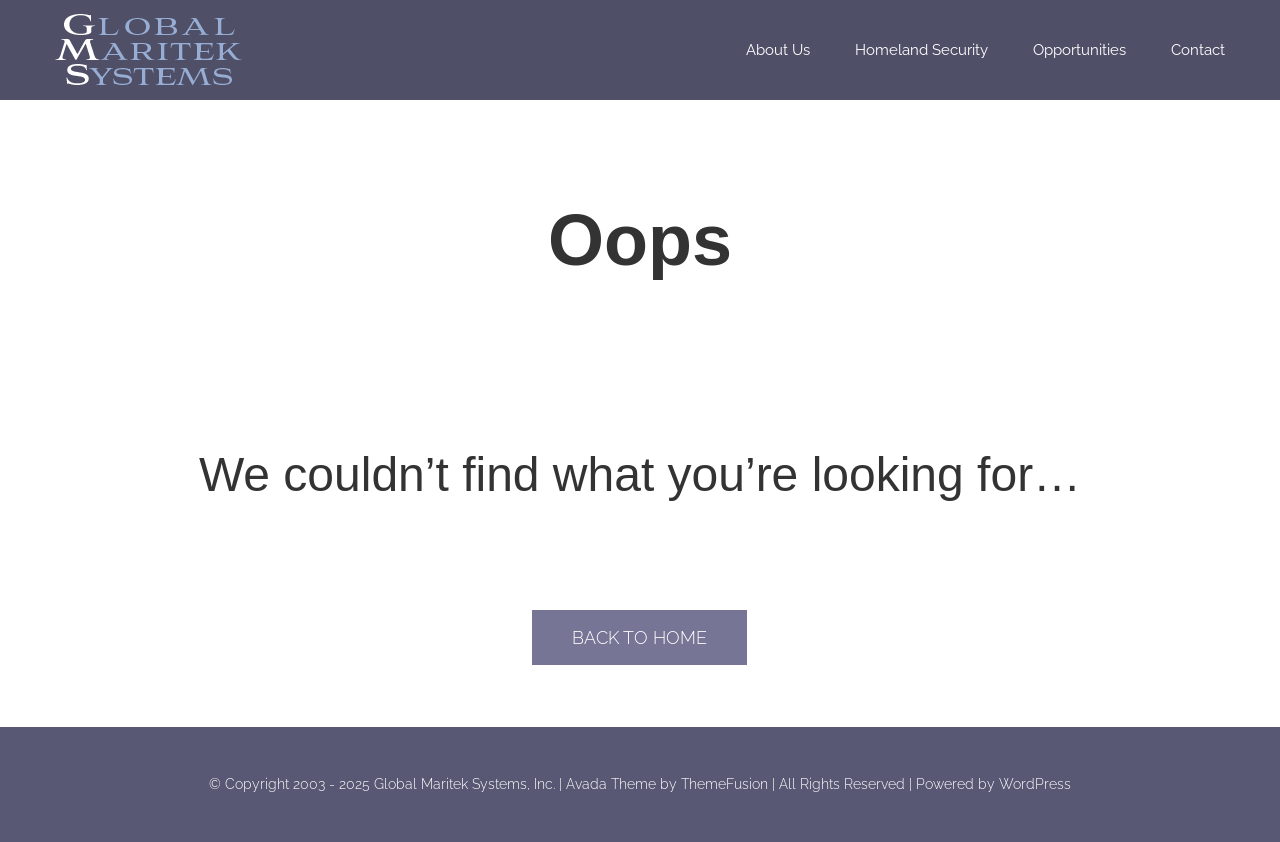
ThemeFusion (724, 784)
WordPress (1035, 784)
